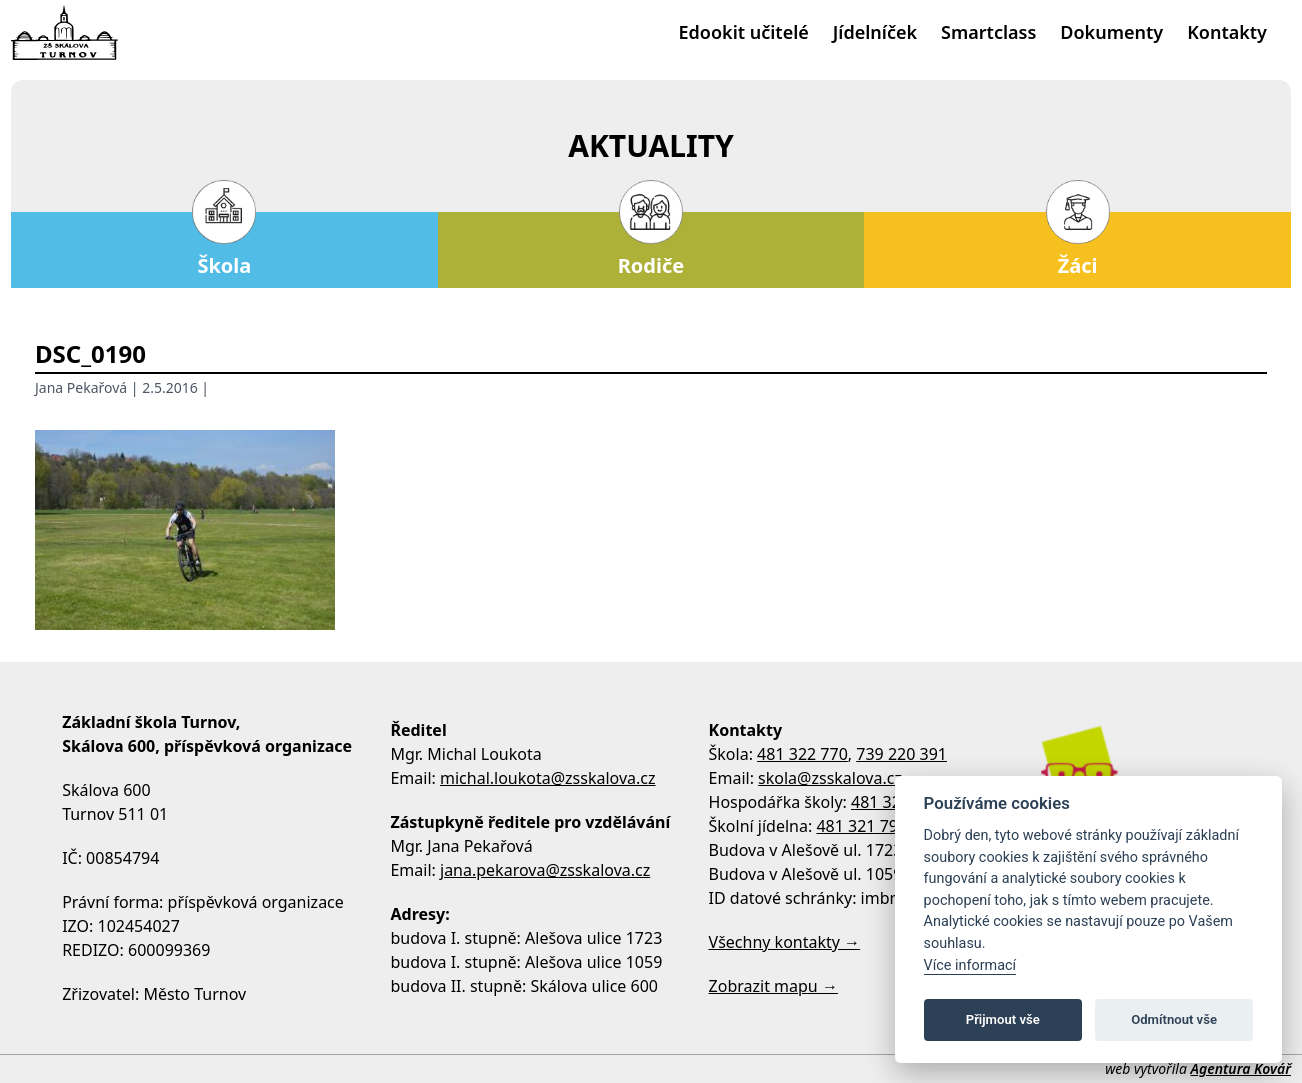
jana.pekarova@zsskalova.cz (545, 870)
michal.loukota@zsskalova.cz (548, 778)
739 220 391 (901, 754)
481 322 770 (802, 754)
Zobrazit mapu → (773, 986)
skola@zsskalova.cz (830, 778)
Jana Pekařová (81, 387)
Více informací (970, 965)
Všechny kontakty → (785, 942)
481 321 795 (861, 826)
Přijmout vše (1003, 1019)
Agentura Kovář (1241, 1068)
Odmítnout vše (1174, 1019)
